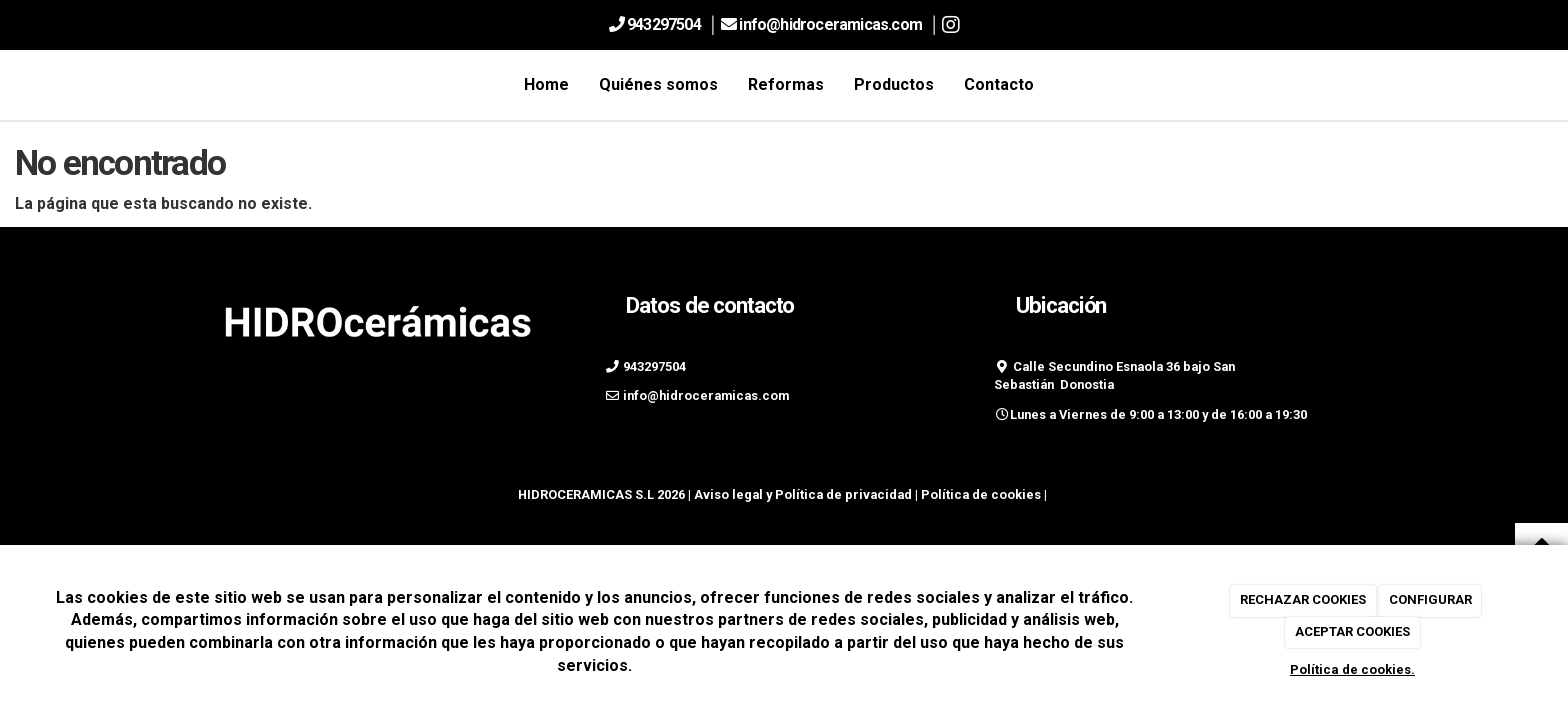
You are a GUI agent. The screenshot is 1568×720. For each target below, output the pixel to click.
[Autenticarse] (22, 512)
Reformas (786, 84)
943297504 (664, 24)
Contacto (999, 84)
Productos (894, 84)
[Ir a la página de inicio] (209, 85)
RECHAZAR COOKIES (1303, 599)
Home (546, 84)
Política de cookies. (1352, 669)
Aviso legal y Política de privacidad (803, 494)
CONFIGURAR (1430, 599)
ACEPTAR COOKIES (1352, 631)
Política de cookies (981, 494)
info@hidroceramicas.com (832, 24)
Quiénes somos (658, 84)
